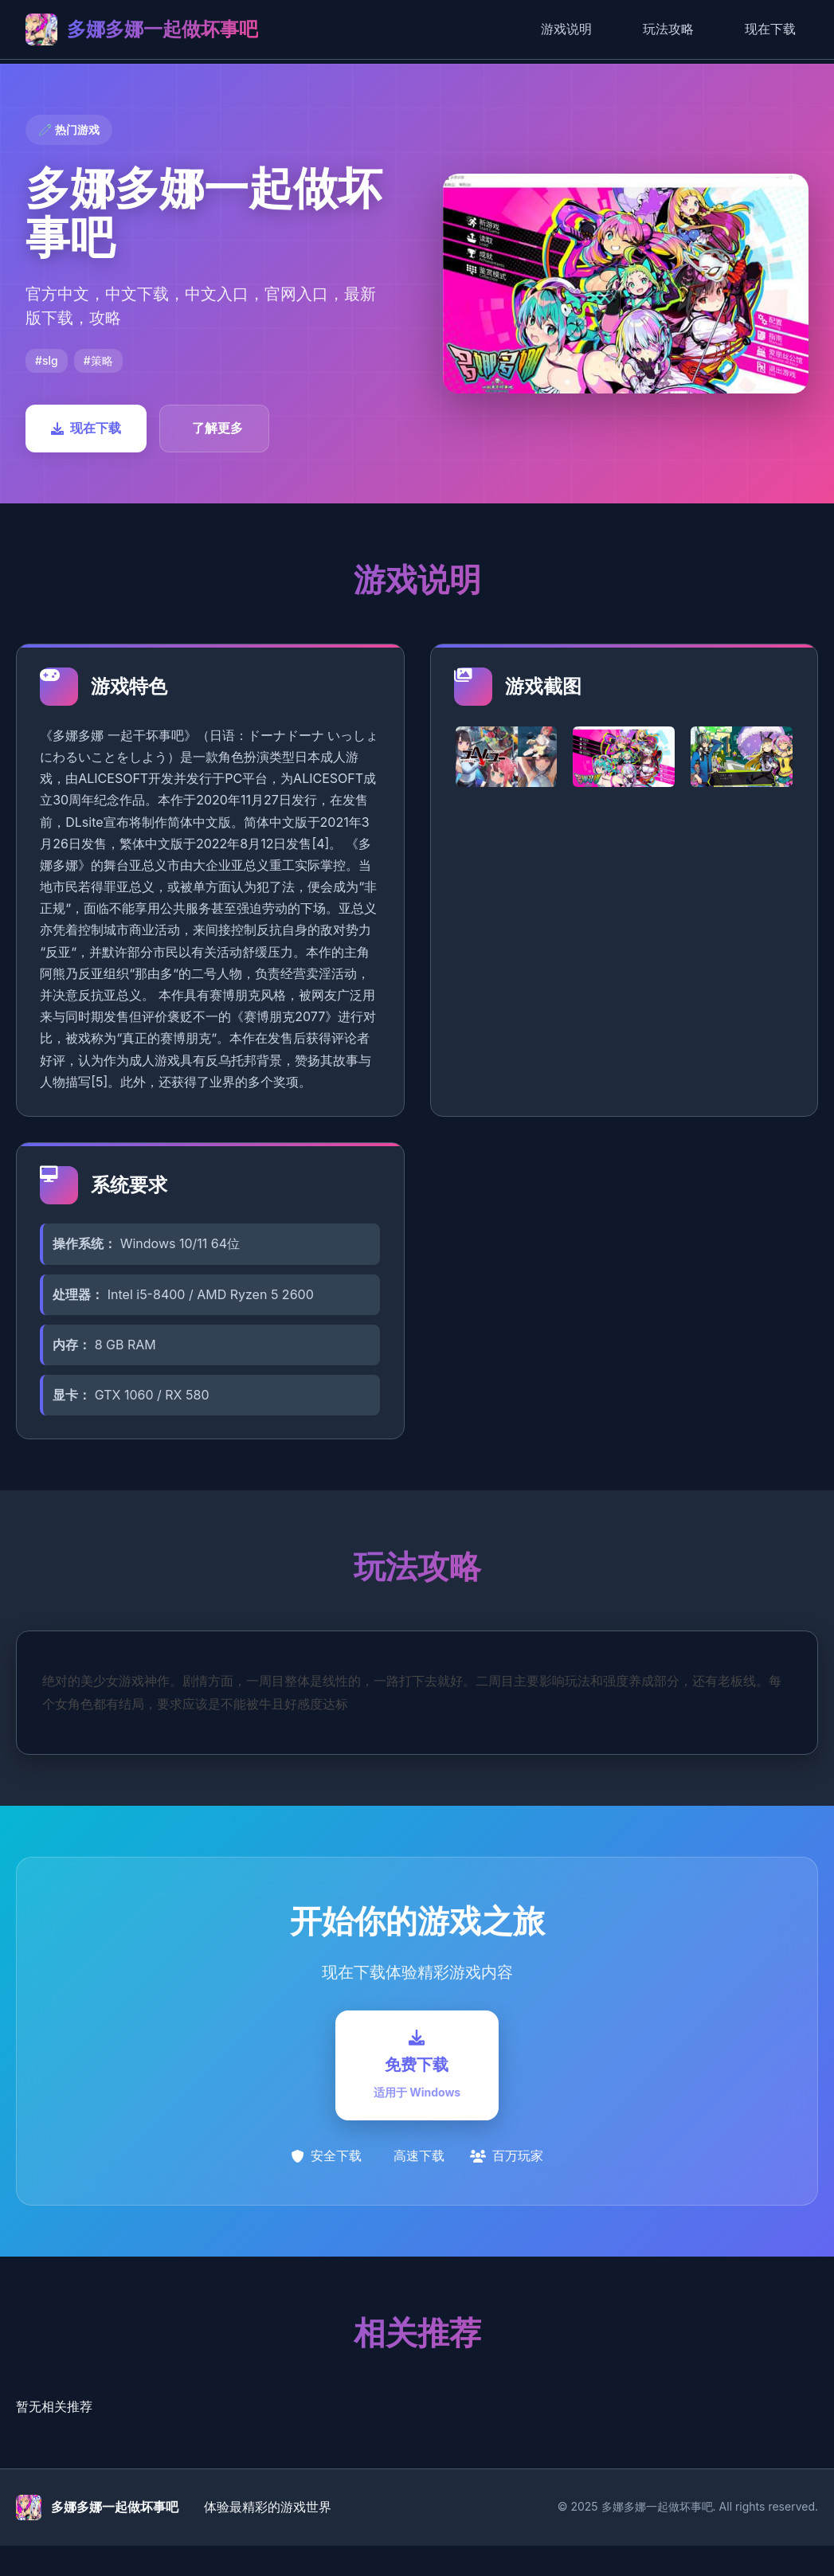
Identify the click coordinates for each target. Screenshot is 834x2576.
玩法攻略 (668, 29)
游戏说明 (566, 29)
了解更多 (217, 428)
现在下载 (770, 29)
